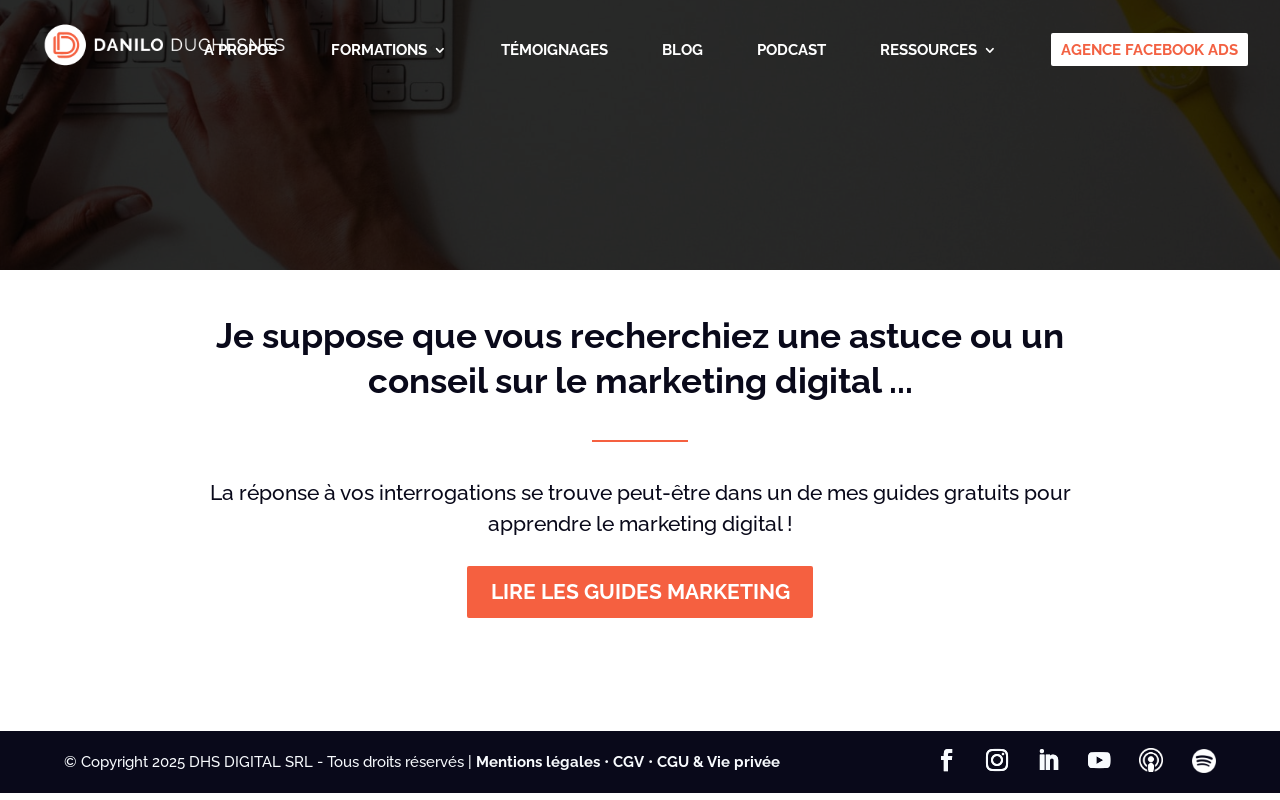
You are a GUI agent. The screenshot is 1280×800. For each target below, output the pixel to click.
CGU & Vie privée (718, 768)
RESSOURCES (928, 51)
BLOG (682, 51)
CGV (628, 768)
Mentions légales (538, 768)
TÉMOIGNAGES (554, 51)
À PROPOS (240, 51)
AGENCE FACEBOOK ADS (1149, 51)
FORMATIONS (379, 51)
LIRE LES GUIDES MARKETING (640, 596)
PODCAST (791, 51)
